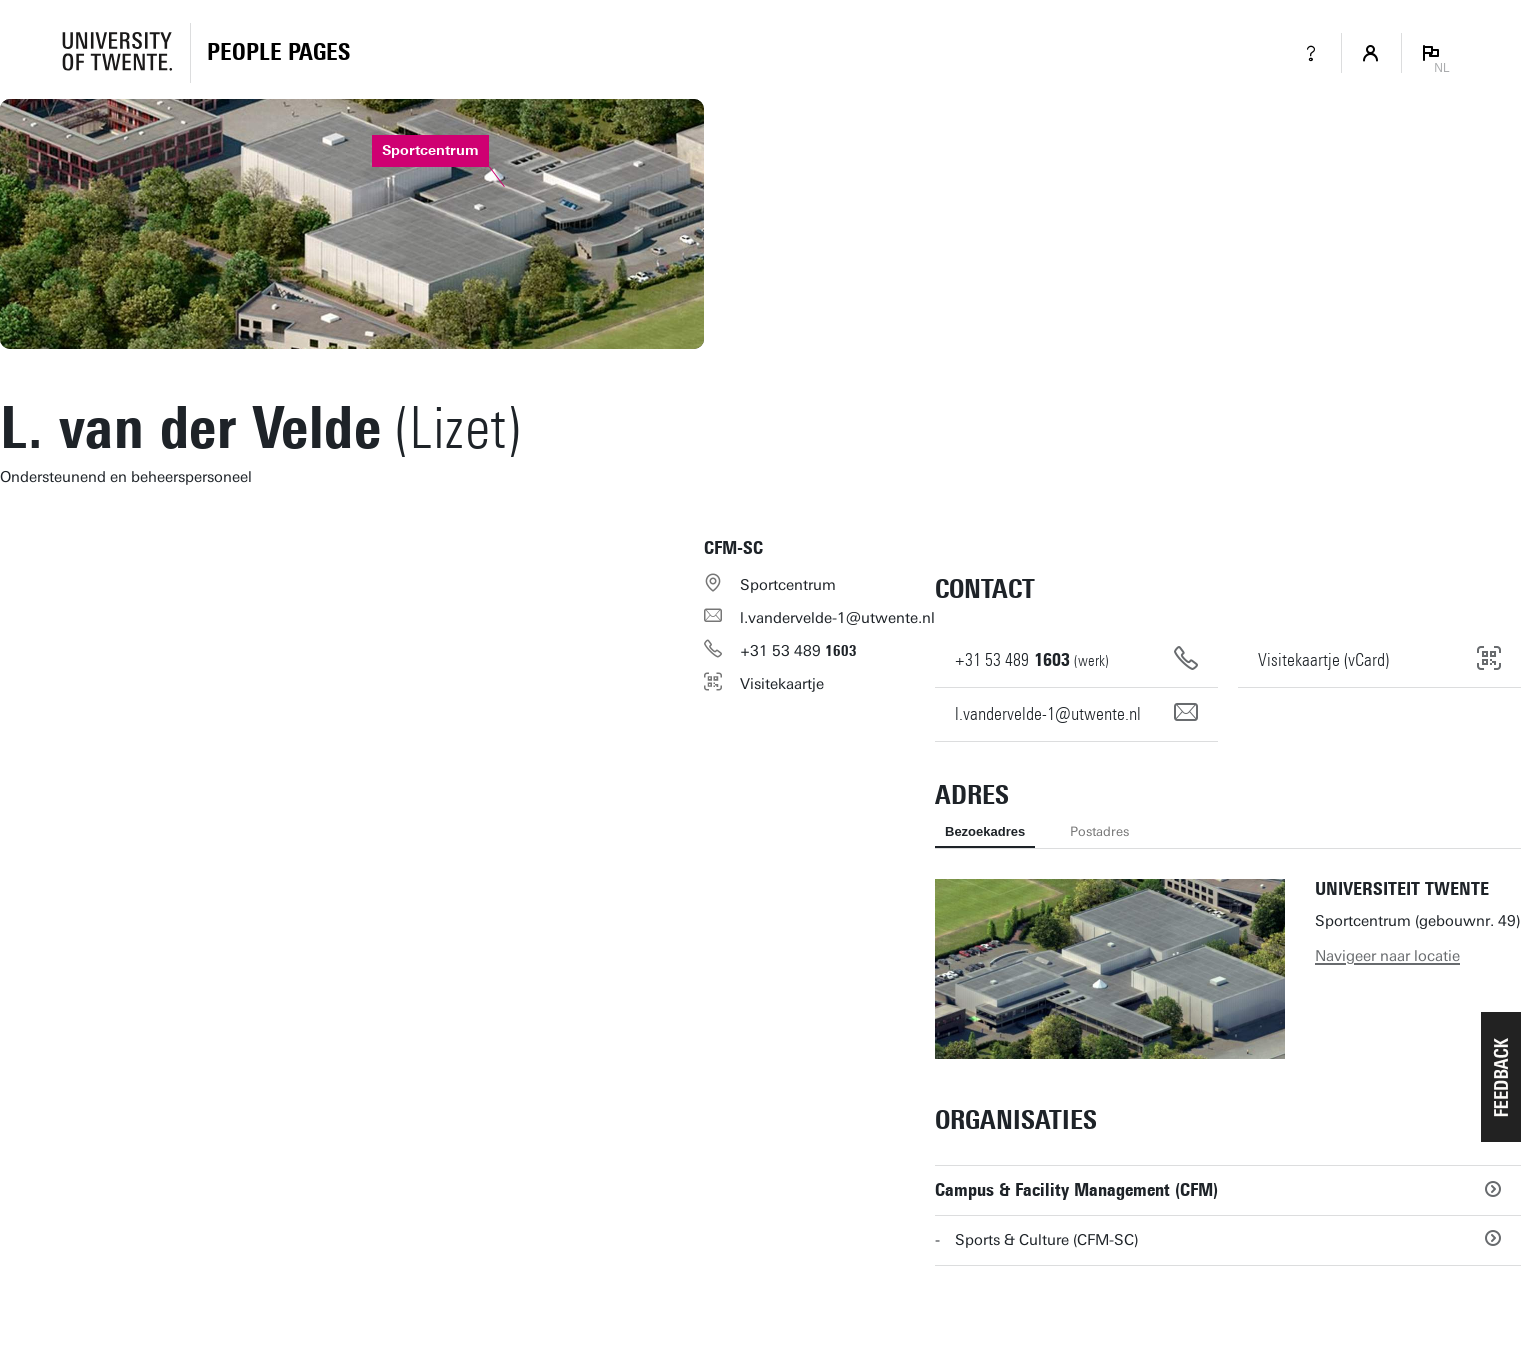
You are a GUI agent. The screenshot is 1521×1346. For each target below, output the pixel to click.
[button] (1501, 1077)
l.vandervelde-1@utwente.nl (837, 618)
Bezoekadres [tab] (985, 831)
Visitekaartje (782, 684)
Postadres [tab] (1099, 831)
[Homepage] (278, 53)
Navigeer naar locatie (1387, 956)
